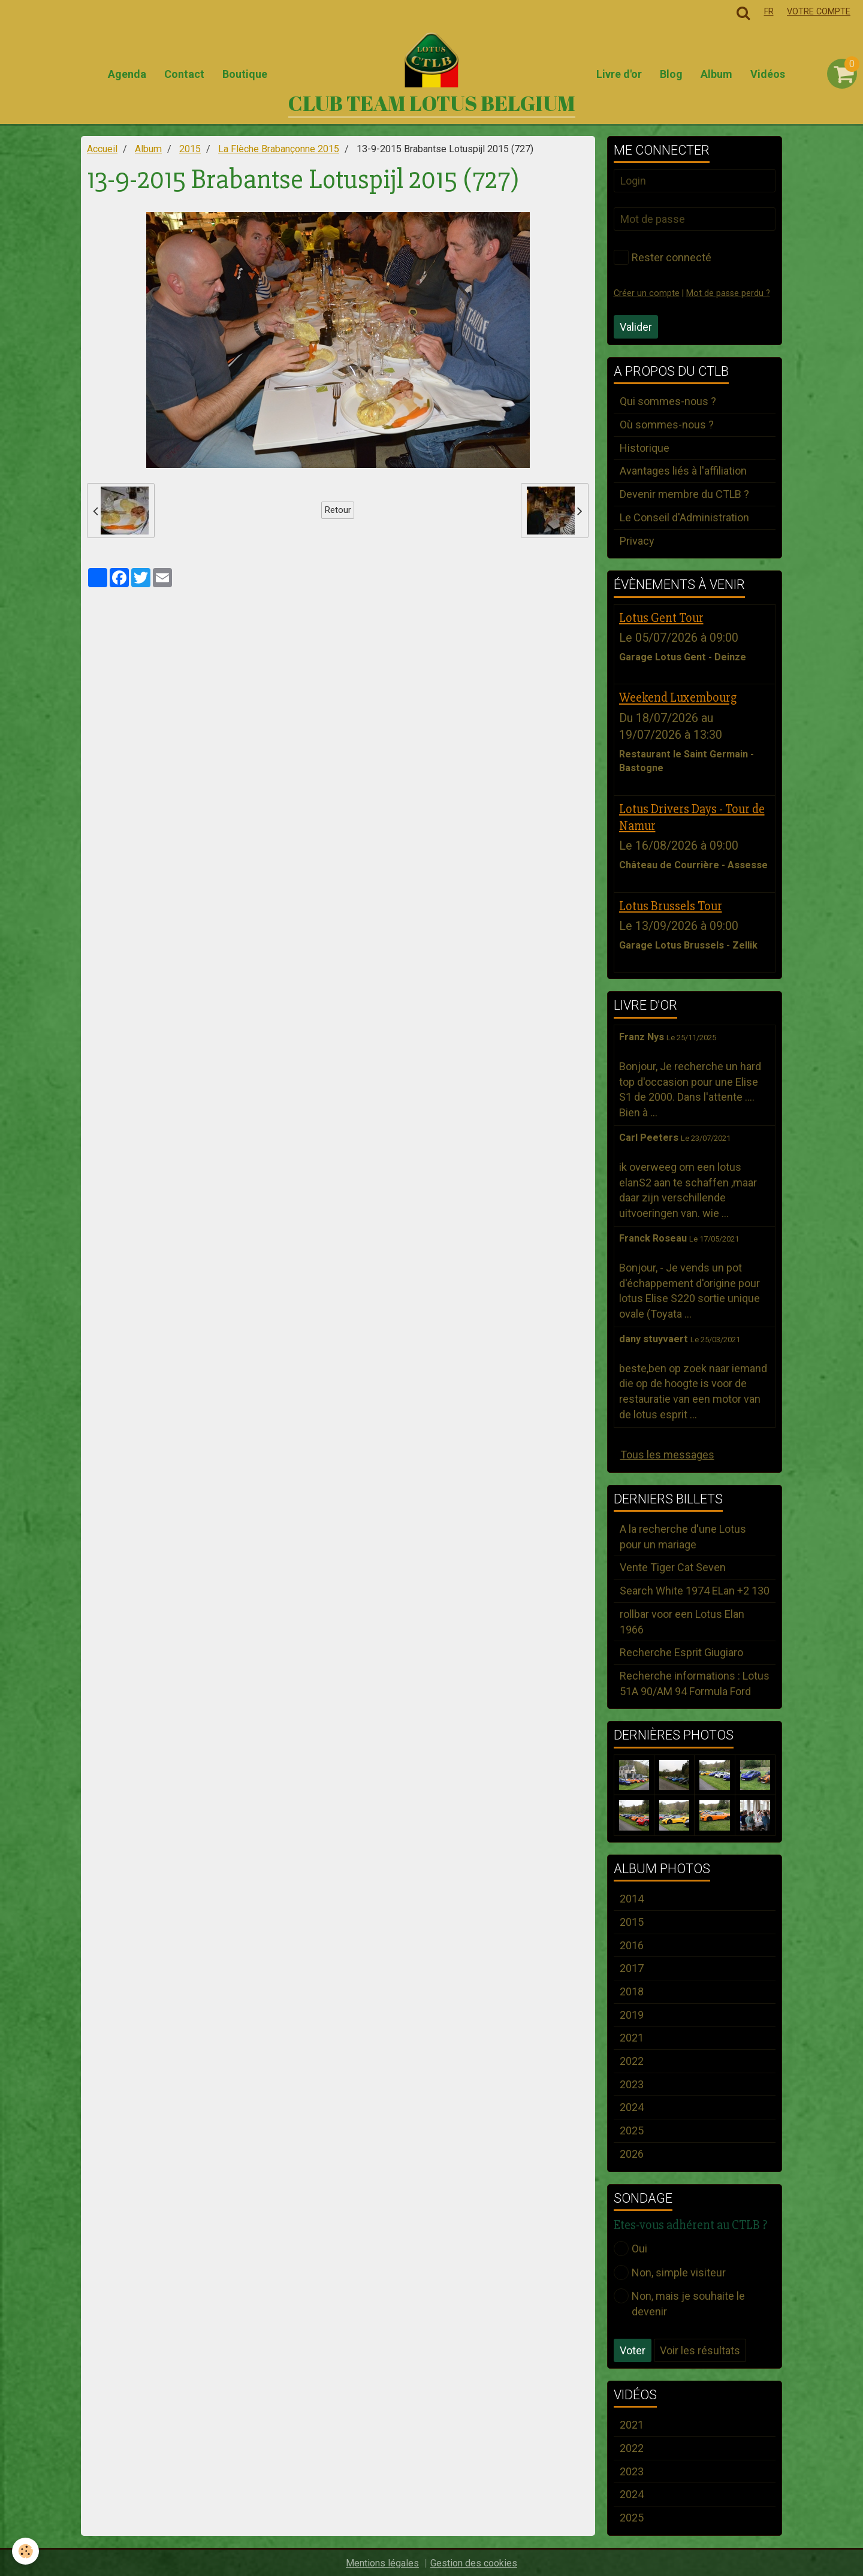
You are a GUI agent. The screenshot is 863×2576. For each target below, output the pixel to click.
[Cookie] (25, 2551)
